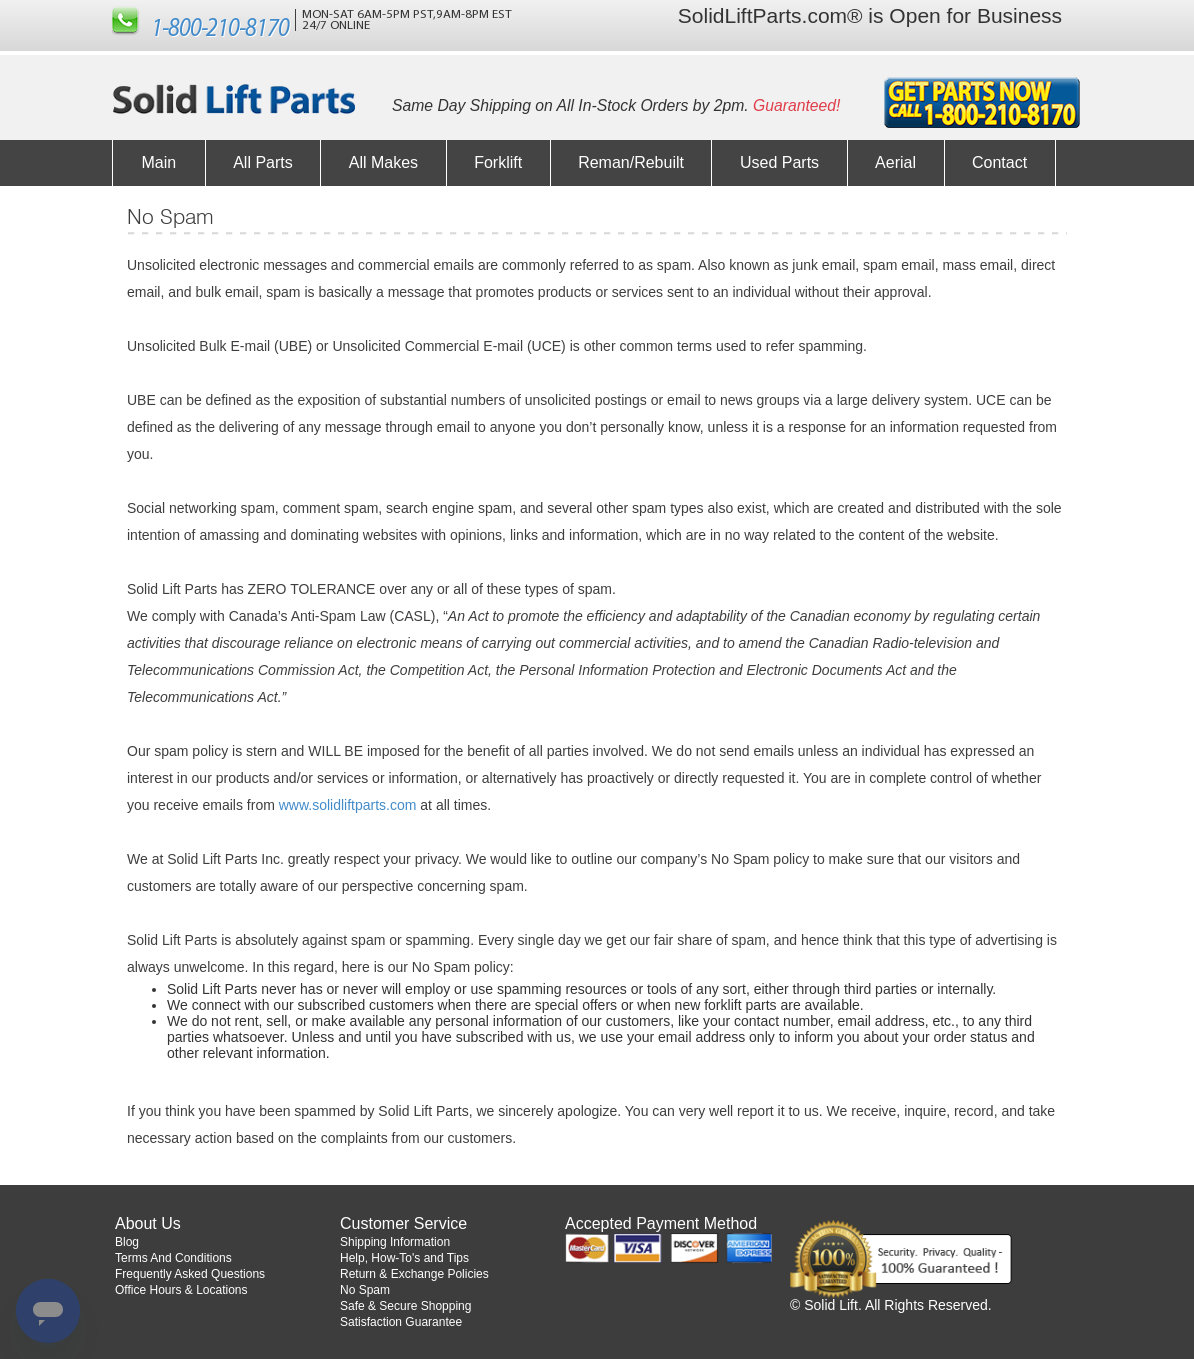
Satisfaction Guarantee (401, 1322)
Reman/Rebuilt (631, 162)
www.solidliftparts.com (348, 805)
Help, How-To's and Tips (404, 1258)
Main (159, 162)
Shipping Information (395, 1242)
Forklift (498, 162)
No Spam (365, 1290)
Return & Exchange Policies (414, 1274)
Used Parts (779, 162)
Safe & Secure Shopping (405, 1306)
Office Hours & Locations (181, 1290)
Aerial (895, 162)
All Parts (263, 162)
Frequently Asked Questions (190, 1274)
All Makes (383, 162)
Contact (999, 162)
